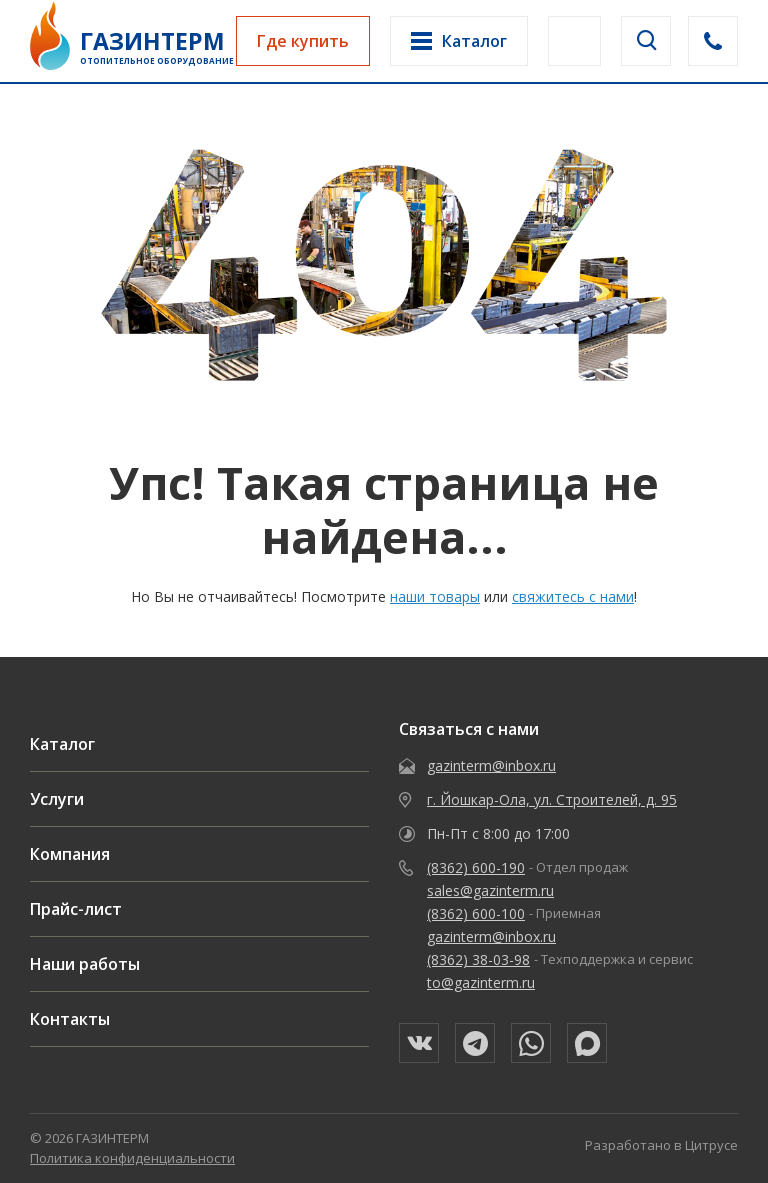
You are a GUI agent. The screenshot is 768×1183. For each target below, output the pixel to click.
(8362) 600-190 (476, 867)
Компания (70, 854)
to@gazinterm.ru (481, 982)
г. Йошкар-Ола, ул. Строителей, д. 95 (552, 799)
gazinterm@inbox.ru (491, 765)
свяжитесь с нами (573, 596)
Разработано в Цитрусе (661, 1145)
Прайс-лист (76, 909)
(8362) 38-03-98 (478, 959)
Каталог (62, 744)
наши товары (435, 596)
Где (303, 41)
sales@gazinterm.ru (490, 890)
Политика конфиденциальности (132, 1158)
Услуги (57, 799)
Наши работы (85, 964)
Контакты (70, 1019)
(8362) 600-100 (476, 913)
